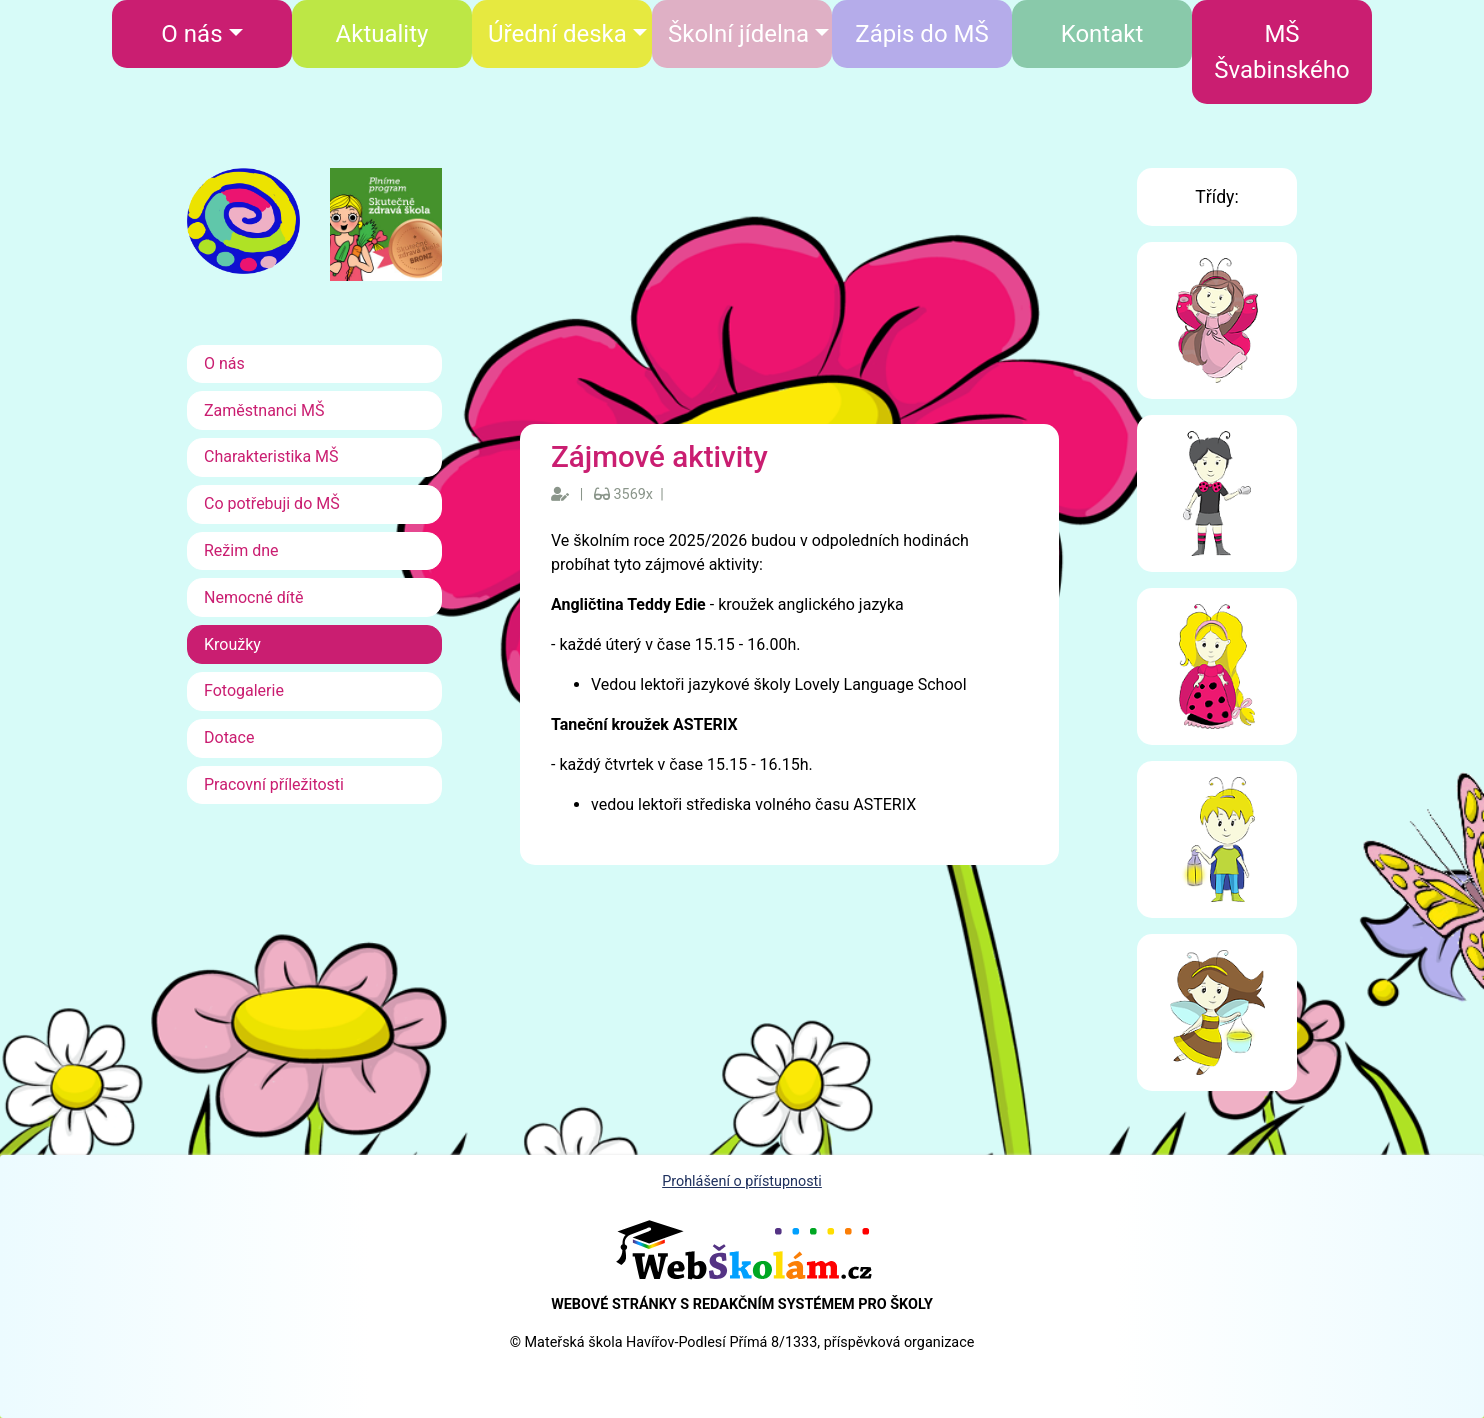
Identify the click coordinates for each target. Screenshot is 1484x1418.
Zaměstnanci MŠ (264, 410)
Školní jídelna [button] (738, 34)
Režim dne (241, 550)
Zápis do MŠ (921, 34)
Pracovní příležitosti (274, 784)
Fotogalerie (244, 690)
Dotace (229, 737)
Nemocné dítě (253, 597)
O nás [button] (191, 34)
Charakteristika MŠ (271, 456)
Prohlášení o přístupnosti (742, 1181)
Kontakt (1102, 34)
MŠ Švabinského (1281, 52)
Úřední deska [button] (557, 34)
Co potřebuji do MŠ (272, 503)
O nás (224, 363)
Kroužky (232, 644)
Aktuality (382, 34)
